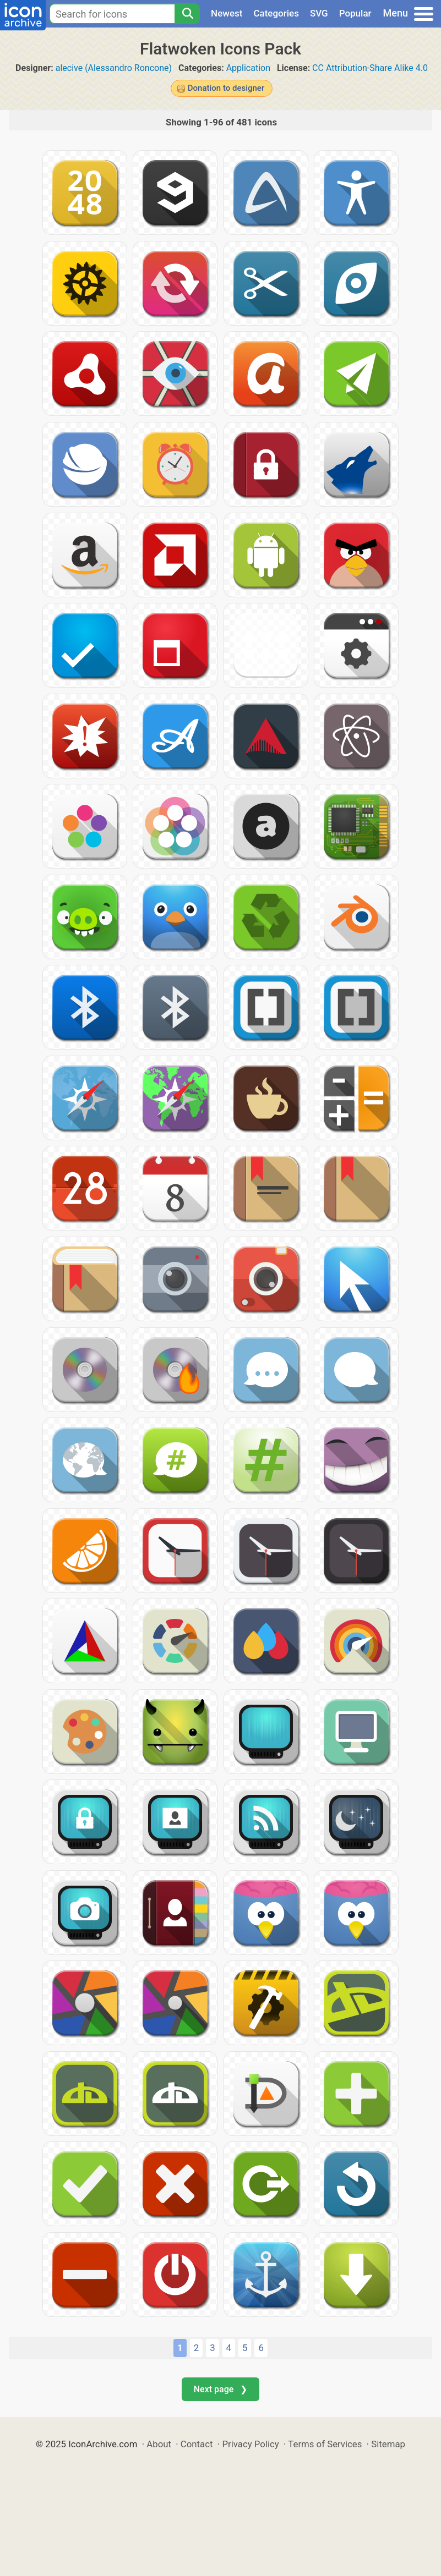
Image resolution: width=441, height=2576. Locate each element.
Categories (276, 13)
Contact (197, 2443)
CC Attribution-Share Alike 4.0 (370, 68)
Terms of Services (325, 2443)
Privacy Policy (250, 2443)
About (158, 2443)
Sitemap (388, 2443)
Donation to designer (226, 88)
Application (248, 68)
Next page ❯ (220, 2389)
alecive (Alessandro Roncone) (114, 68)
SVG (319, 13)
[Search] (187, 13)
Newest (226, 13)
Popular (355, 13)
